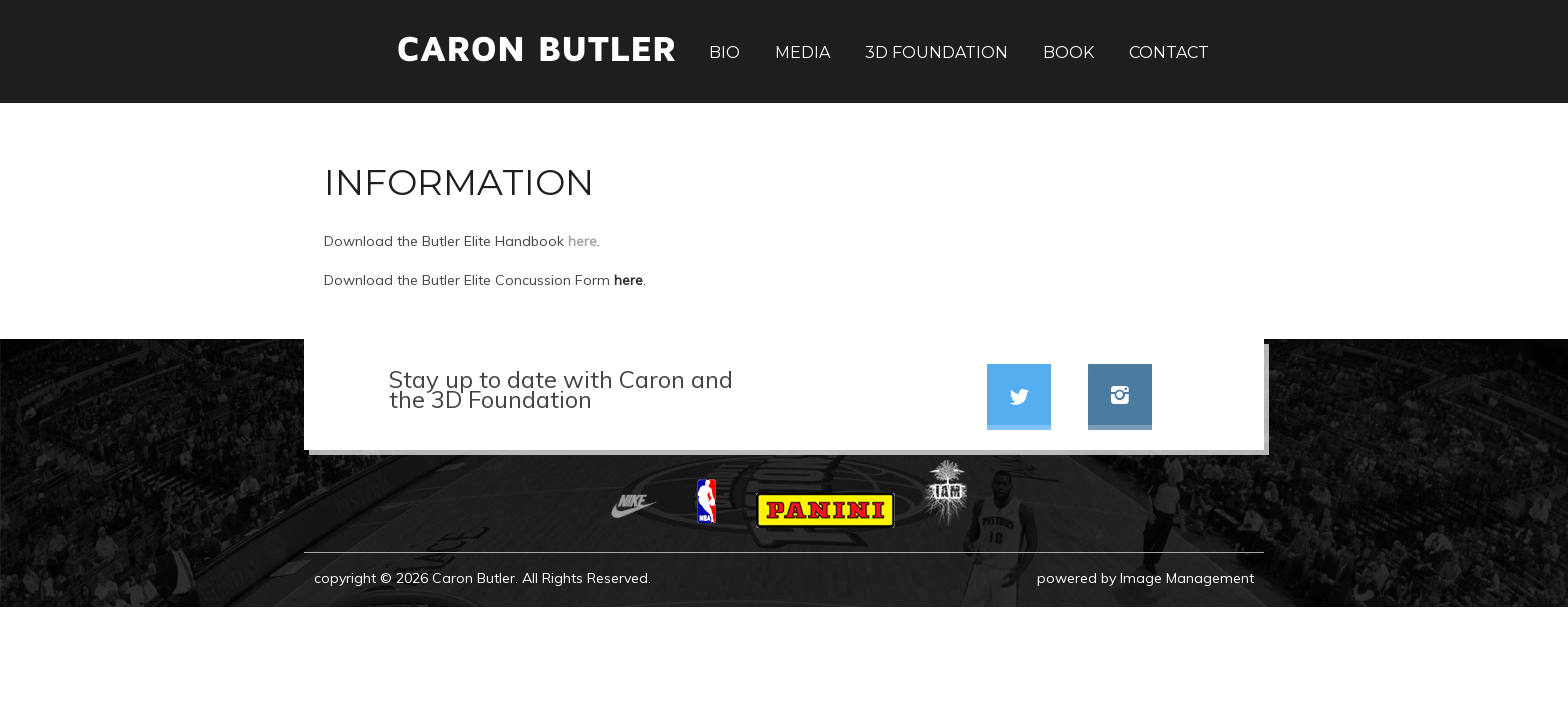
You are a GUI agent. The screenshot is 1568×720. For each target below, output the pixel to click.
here (582, 241)
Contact (1169, 53)
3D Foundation (936, 53)
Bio (724, 53)
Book (1068, 53)
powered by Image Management (1145, 578)
